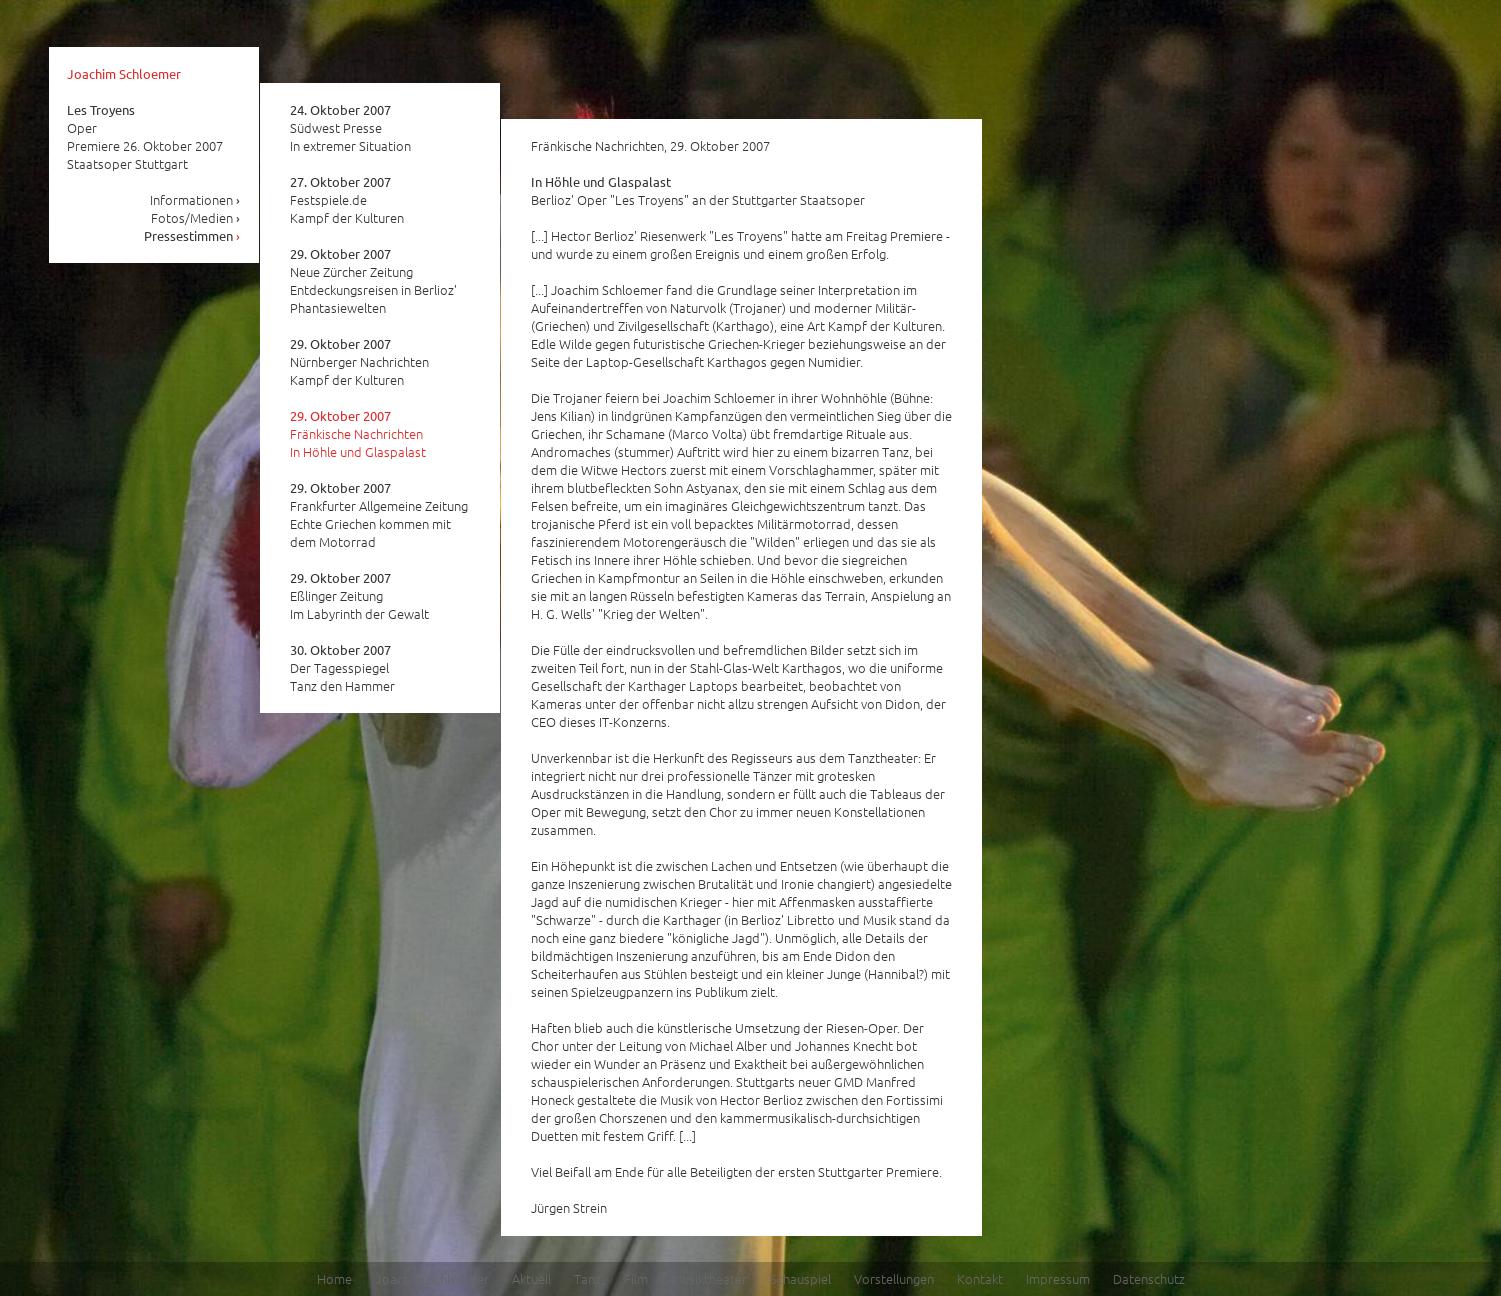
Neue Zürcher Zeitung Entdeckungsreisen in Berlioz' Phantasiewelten (373, 281)
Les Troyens (101, 109)
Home (334, 1278)
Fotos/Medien (196, 217)
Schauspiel (800, 1278)
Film (636, 1278)
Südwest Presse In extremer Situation (350, 128)
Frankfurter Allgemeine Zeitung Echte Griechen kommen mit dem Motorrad (379, 515)
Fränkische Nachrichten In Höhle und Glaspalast (358, 434)
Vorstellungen (894, 1278)
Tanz (587, 1278)
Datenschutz (1149, 1278)
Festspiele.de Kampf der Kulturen (347, 200)
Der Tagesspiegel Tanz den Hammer (342, 668)
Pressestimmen (192, 235)
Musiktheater (709, 1278)
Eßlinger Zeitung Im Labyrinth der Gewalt (359, 596)
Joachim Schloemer (124, 73)
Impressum (1058, 1278)
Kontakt (980, 1278)
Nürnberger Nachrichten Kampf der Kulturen (359, 362)
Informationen (195, 199)
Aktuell (531, 1278)
